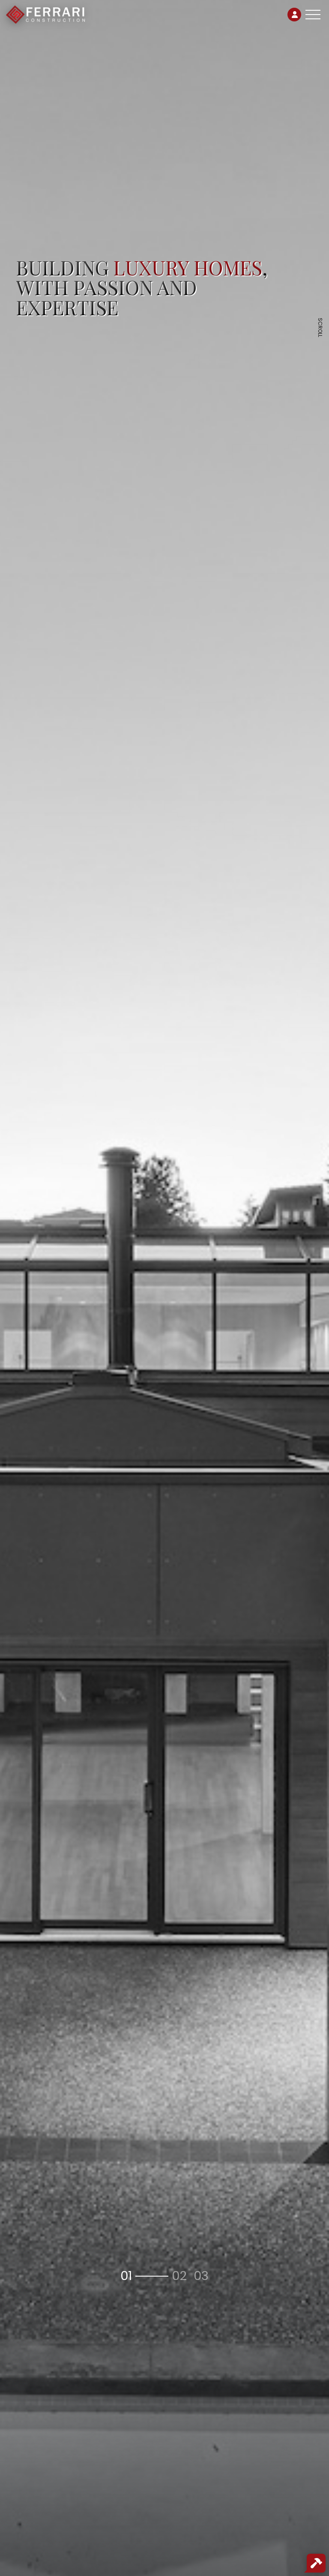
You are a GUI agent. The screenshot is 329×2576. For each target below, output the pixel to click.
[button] (142, 2276)
